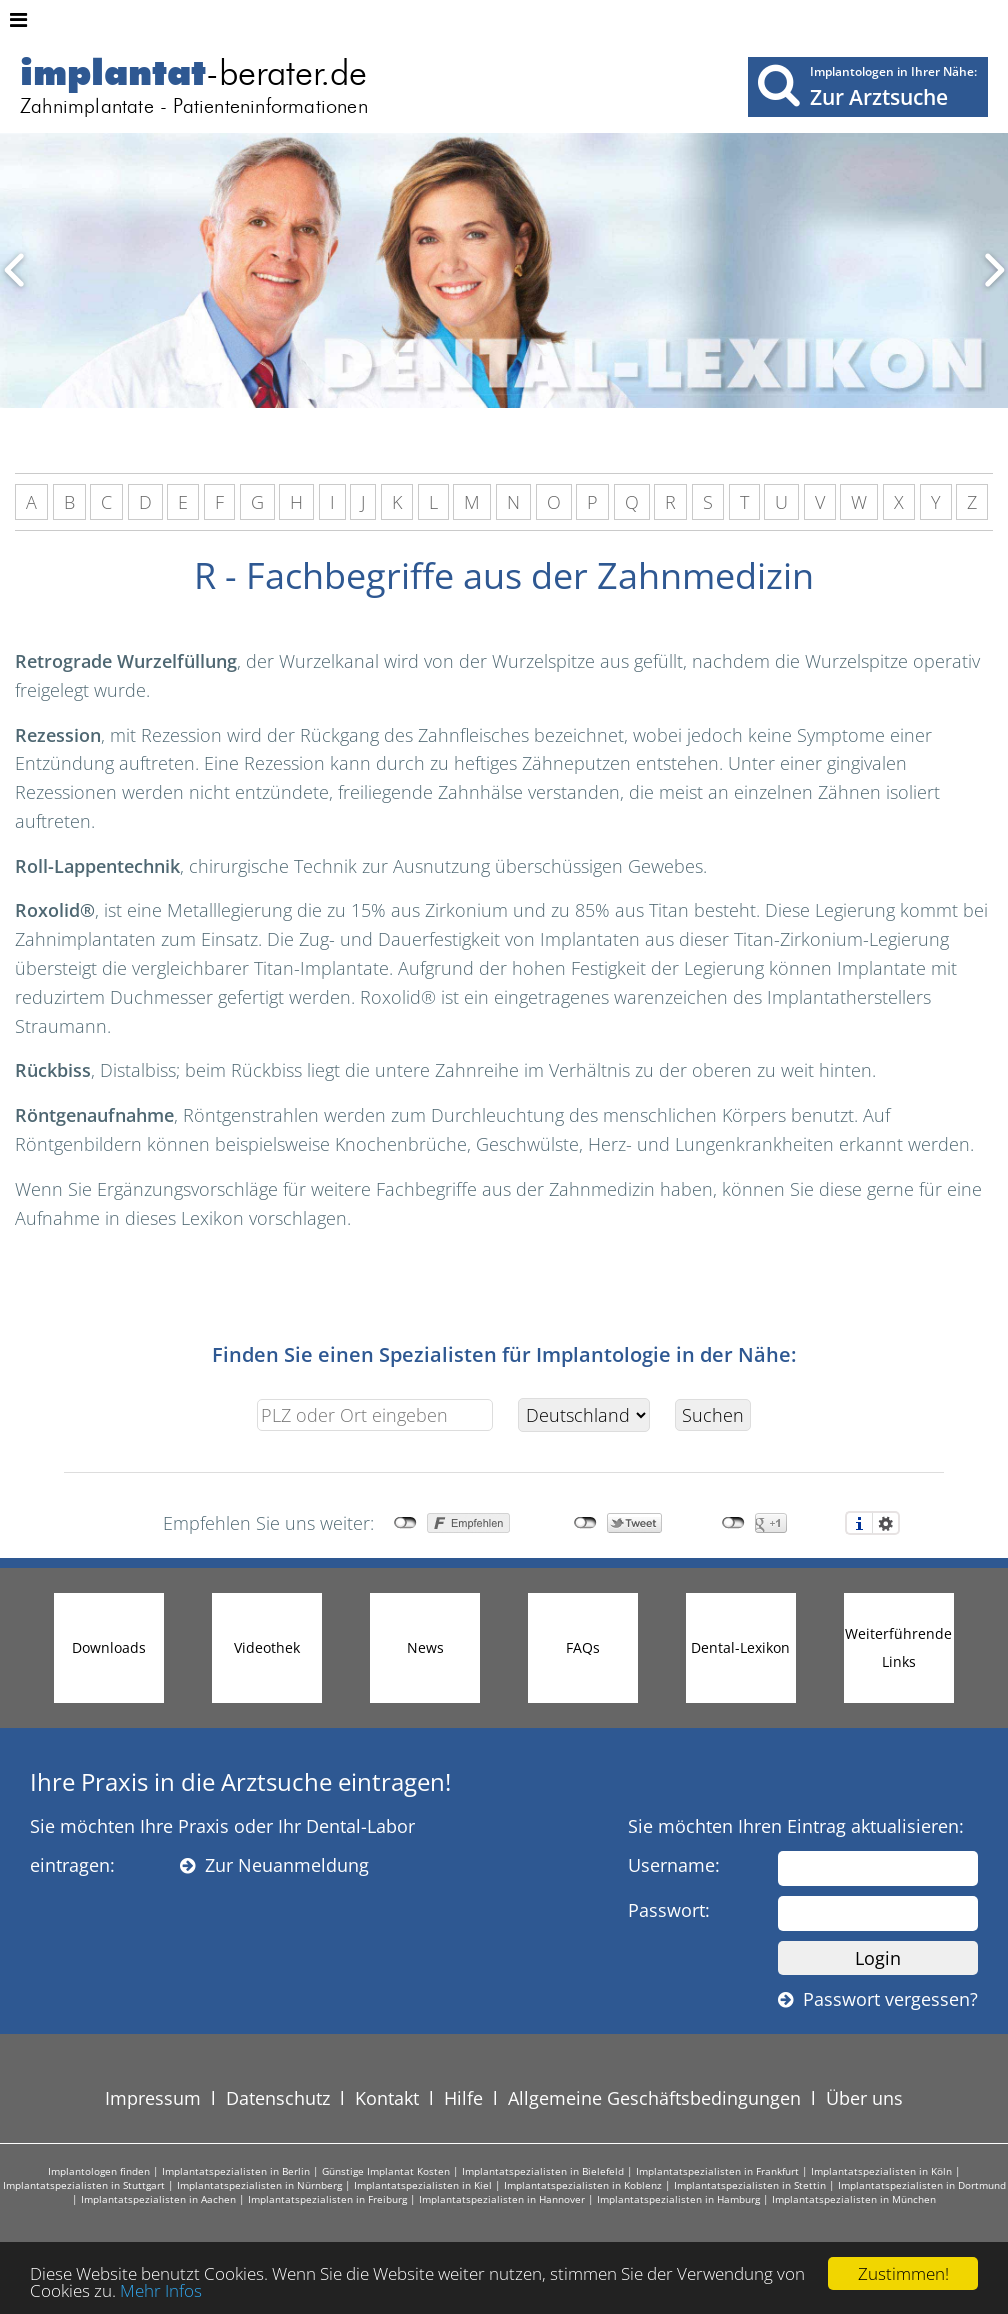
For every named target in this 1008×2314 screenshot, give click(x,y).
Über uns (864, 2098)
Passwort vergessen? (878, 1999)
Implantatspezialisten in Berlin (236, 2171)
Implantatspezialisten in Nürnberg (259, 2185)
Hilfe (463, 2098)
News (425, 1647)
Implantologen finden (99, 2171)
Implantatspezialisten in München (854, 2199)
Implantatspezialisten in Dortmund (922, 2185)
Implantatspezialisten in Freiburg (327, 2199)
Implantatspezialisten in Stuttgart (84, 2185)
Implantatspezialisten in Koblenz (583, 2185)
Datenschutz (278, 2098)
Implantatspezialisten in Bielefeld (543, 2171)
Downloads (109, 1647)
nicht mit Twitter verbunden (585, 1523)
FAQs (583, 1647)
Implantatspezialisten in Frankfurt (717, 2171)
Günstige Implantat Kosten (386, 2171)
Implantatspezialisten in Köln (881, 2171)
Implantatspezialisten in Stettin (750, 2185)
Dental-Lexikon (740, 1647)
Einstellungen (886, 1523)
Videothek (267, 1647)
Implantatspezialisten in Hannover (502, 2199)
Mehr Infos (161, 2290)
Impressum (153, 2098)
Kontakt (387, 2098)
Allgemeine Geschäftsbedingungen (654, 2098)
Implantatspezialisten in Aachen (158, 2199)
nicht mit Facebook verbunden (405, 1523)
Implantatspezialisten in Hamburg (678, 2199)
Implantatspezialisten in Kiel (423, 2185)
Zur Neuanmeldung (274, 1865)
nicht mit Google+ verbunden (733, 1523)
